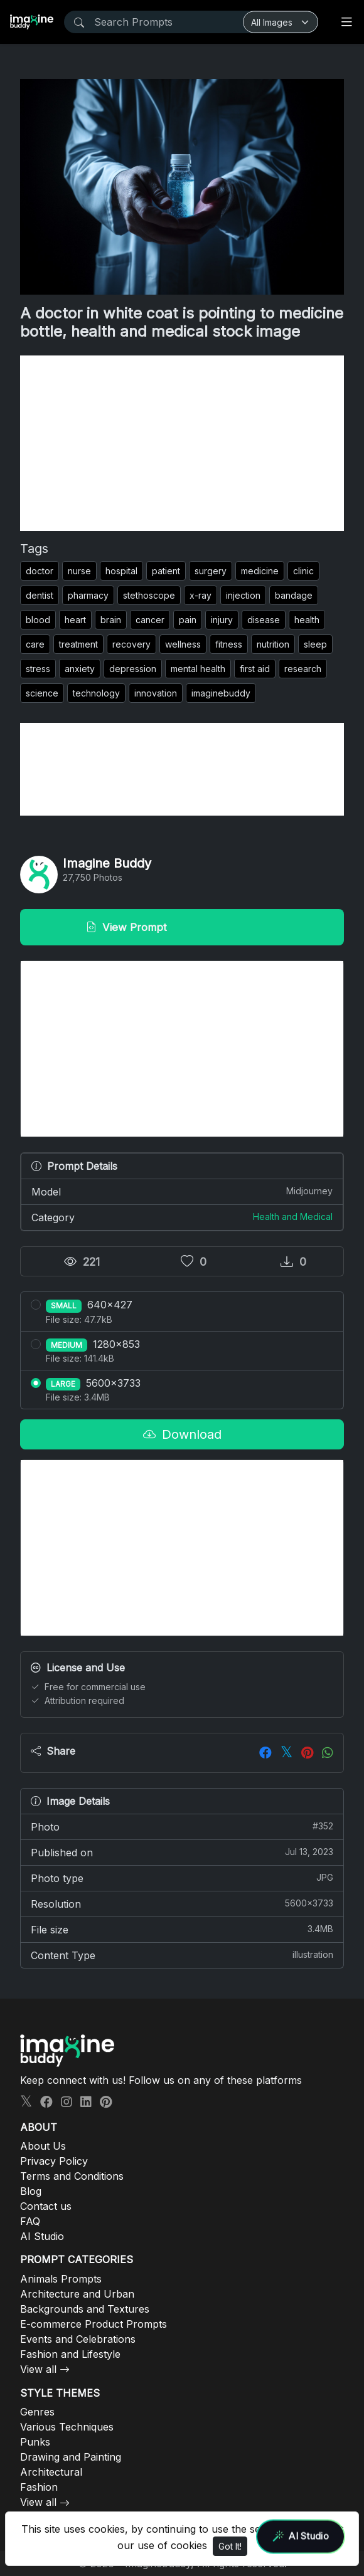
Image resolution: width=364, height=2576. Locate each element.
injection (243, 595)
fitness (228, 644)
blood (38, 619)
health (306, 619)
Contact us (46, 2206)
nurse (79, 570)
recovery (131, 644)
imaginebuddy (220, 693)
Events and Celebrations (78, 2339)
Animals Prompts (61, 2279)
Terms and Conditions (72, 2176)
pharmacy (88, 595)
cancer (150, 619)
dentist (39, 595)
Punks (35, 2442)
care (35, 644)
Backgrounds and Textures (84, 2309)
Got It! (230, 2546)
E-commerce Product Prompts (93, 2324)
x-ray (200, 595)
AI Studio (42, 2236)
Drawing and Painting (70, 2457)
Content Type (182, 1955)
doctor (39, 570)
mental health (198, 668)
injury (222, 619)
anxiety (80, 668)
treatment (78, 644)
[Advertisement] (182, 443)
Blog (30, 2191)
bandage (294, 595)
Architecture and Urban (77, 2294)
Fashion (39, 2487)
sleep (315, 644)
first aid (255, 668)
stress (38, 668)
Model (182, 1191)
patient (166, 570)
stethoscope (149, 595)
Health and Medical (293, 1216)
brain (110, 619)
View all (38, 2369)
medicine (260, 570)
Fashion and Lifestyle (70, 2354)
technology (96, 693)
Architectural (51, 2472)
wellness (183, 644)
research (302, 668)
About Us (43, 2146)
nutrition (273, 644)
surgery (211, 570)
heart (75, 619)
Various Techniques (67, 2427)
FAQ (30, 2221)
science (42, 693)
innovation (155, 693)
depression (132, 668)
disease (263, 619)
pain (187, 619)
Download (182, 1434)
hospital (121, 570)
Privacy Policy (54, 2161)
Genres (37, 2411)
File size (182, 1929)
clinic (303, 570)
